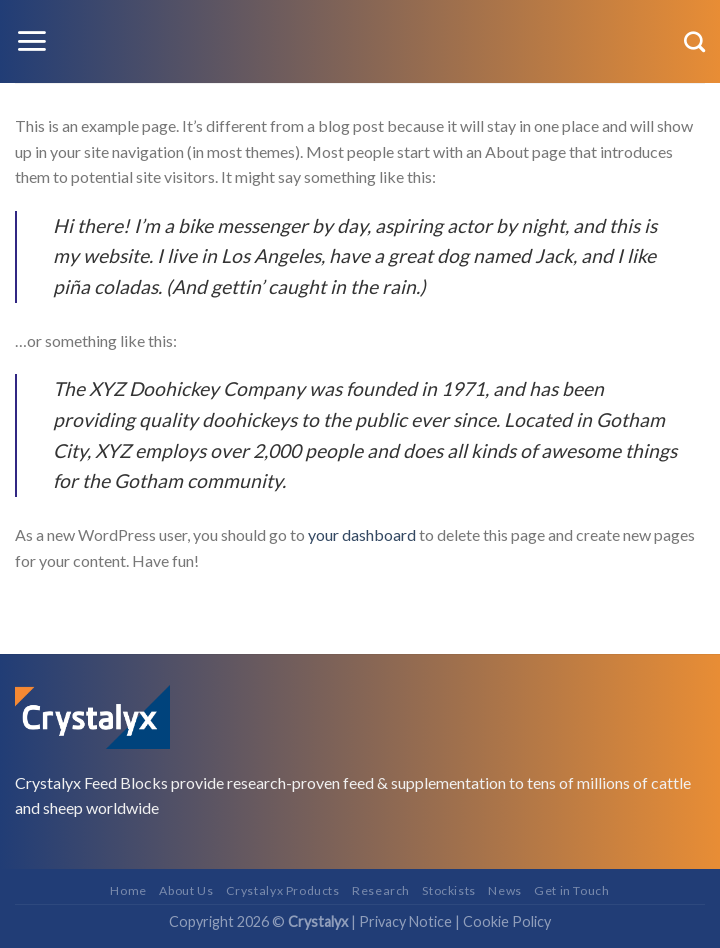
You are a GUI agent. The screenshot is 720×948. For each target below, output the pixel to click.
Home (128, 890)
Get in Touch (571, 890)
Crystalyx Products (283, 890)
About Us (186, 890)
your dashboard (362, 534)
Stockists (449, 890)
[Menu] (31, 41)
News (504, 890)
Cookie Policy (507, 921)
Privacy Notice (405, 921)
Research (381, 890)
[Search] (694, 41)
